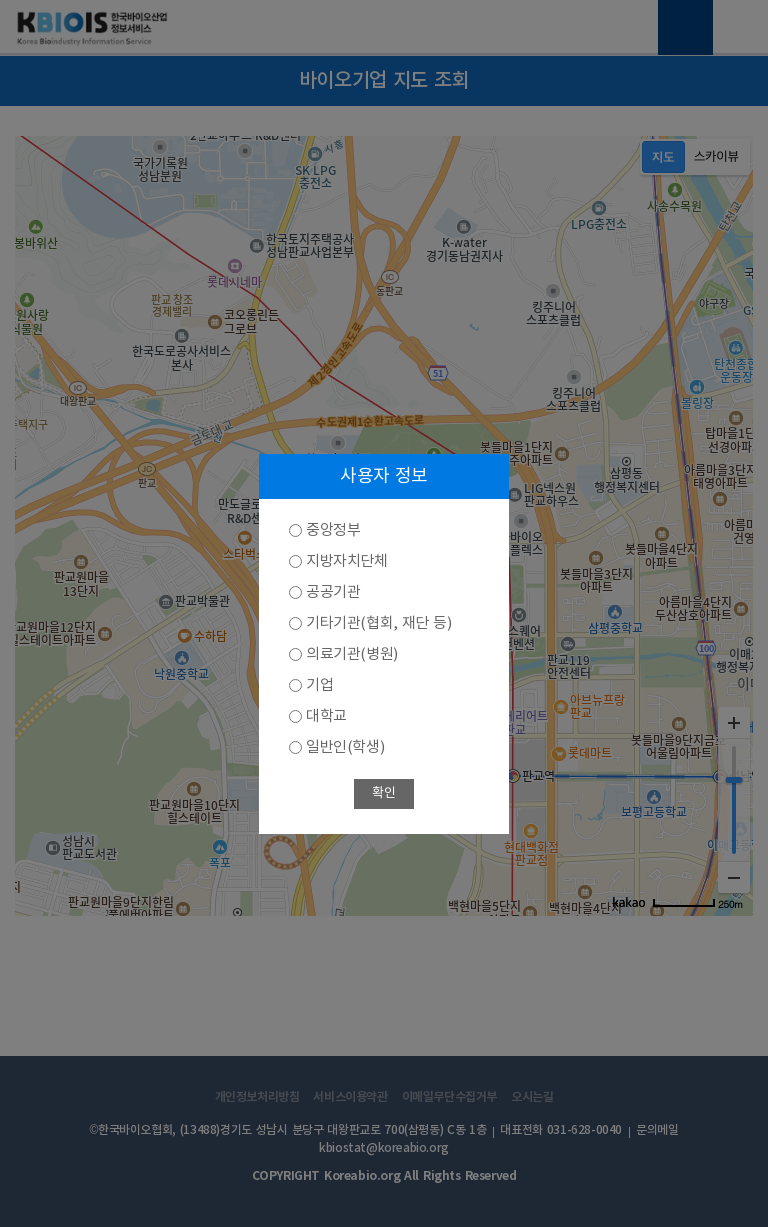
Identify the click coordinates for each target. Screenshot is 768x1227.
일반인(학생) (345, 747)
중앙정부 (333, 530)
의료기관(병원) (352, 654)
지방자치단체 (347, 561)
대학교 (326, 716)
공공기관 (333, 592)
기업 (319, 685)
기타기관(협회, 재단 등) (378, 623)
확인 (383, 793)
